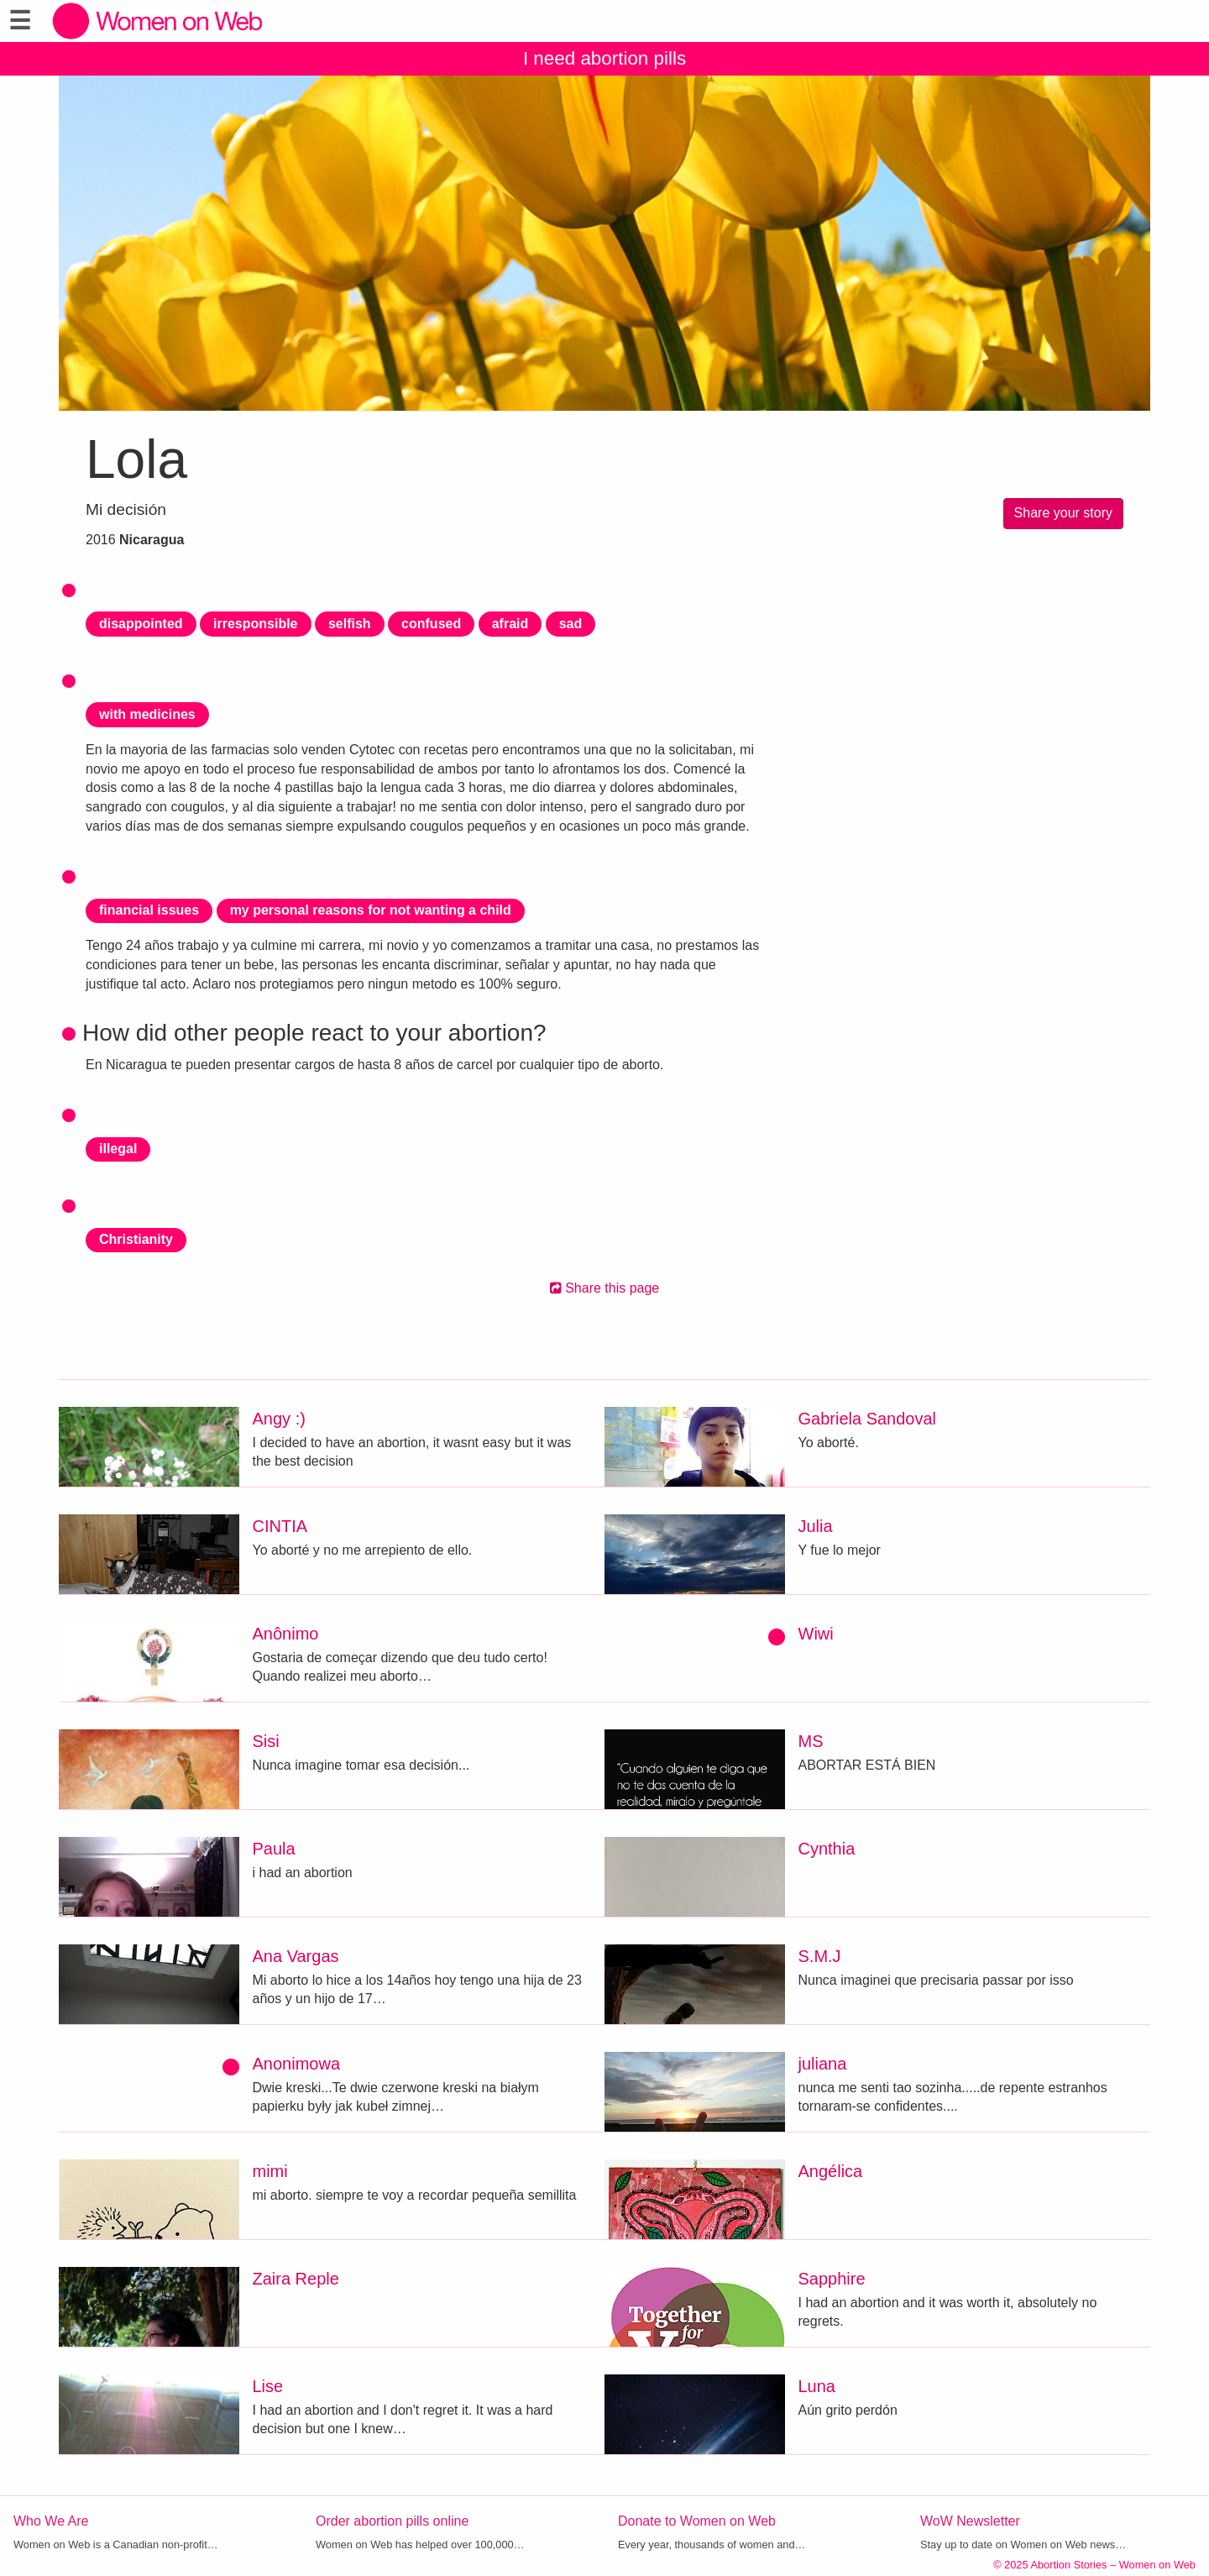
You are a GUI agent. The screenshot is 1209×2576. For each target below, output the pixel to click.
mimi (270, 2171)
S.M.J (819, 1956)
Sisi (266, 1741)
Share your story (1063, 513)
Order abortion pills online (392, 2521)
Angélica (830, 2171)
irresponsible (255, 623)
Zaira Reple (296, 2278)
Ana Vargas (296, 1956)
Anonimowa (297, 2063)
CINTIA (280, 1526)
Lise (268, 2386)
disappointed (141, 623)
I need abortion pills (604, 58)
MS (811, 1741)
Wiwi (816, 1633)
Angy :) (279, 1418)
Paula (274, 1848)
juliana (822, 2063)
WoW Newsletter (970, 2521)
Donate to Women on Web (697, 2521)
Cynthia (827, 1848)
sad (571, 623)
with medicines (147, 714)
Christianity (136, 1239)
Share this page (605, 1288)
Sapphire (832, 2278)
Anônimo (286, 1633)
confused (431, 623)
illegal (118, 1148)
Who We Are (51, 2521)
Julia (815, 1526)
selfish (349, 623)
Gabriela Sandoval (867, 1418)
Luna (817, 2386)
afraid (510, 623)
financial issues (149, 910)
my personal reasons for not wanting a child (370, 910)
